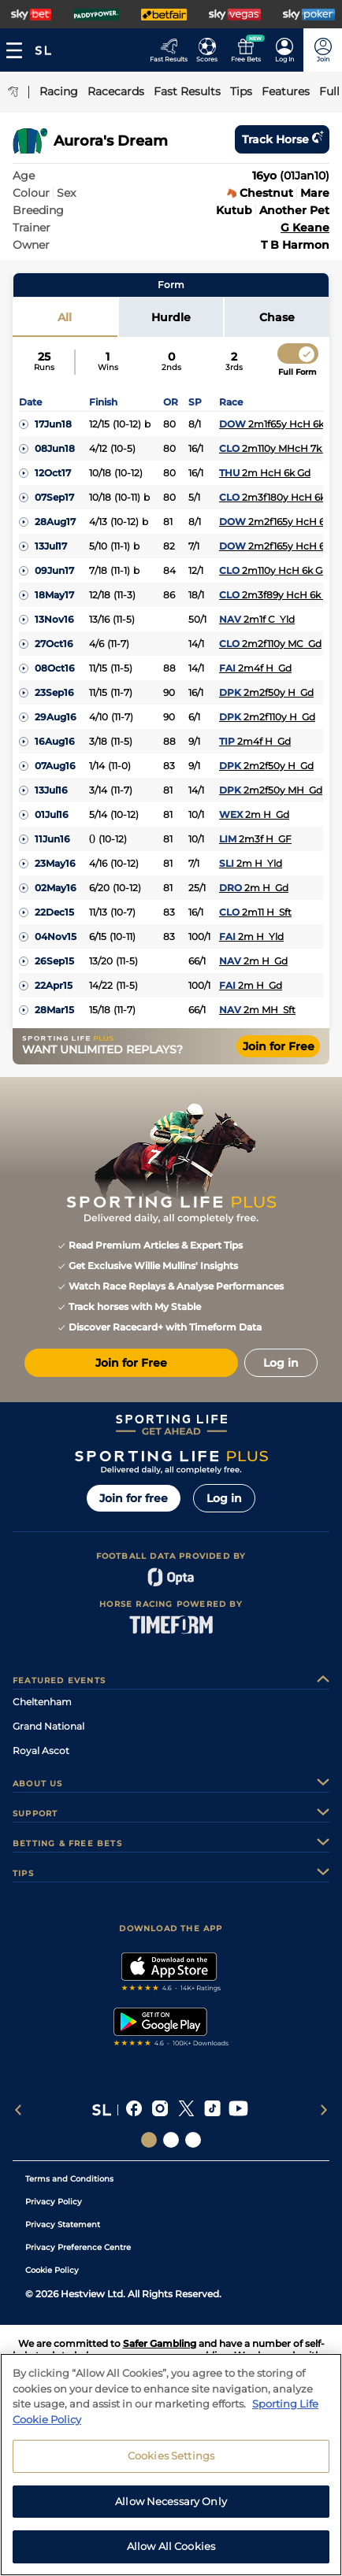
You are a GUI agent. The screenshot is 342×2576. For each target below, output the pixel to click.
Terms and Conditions (69, 2179)
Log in (224, 1498)
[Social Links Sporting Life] (149, 2140)
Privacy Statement (62, 2224)
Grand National (48, 1726)
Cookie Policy (52, 2270)
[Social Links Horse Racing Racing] (171, 2140)
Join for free (133, 1498)
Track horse (282, 139)
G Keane (305, 227)
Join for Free (278, 1046)
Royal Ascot (41, 1750)
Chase (277, 317)
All (65, 317)
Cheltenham (42, 1702)
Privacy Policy (53, 2202)
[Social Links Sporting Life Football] (193, 2140)
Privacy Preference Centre (78, 2247)
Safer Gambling (159, 2343)
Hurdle (171, 317)
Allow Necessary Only (171, 2519)
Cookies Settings (171, 2473)
